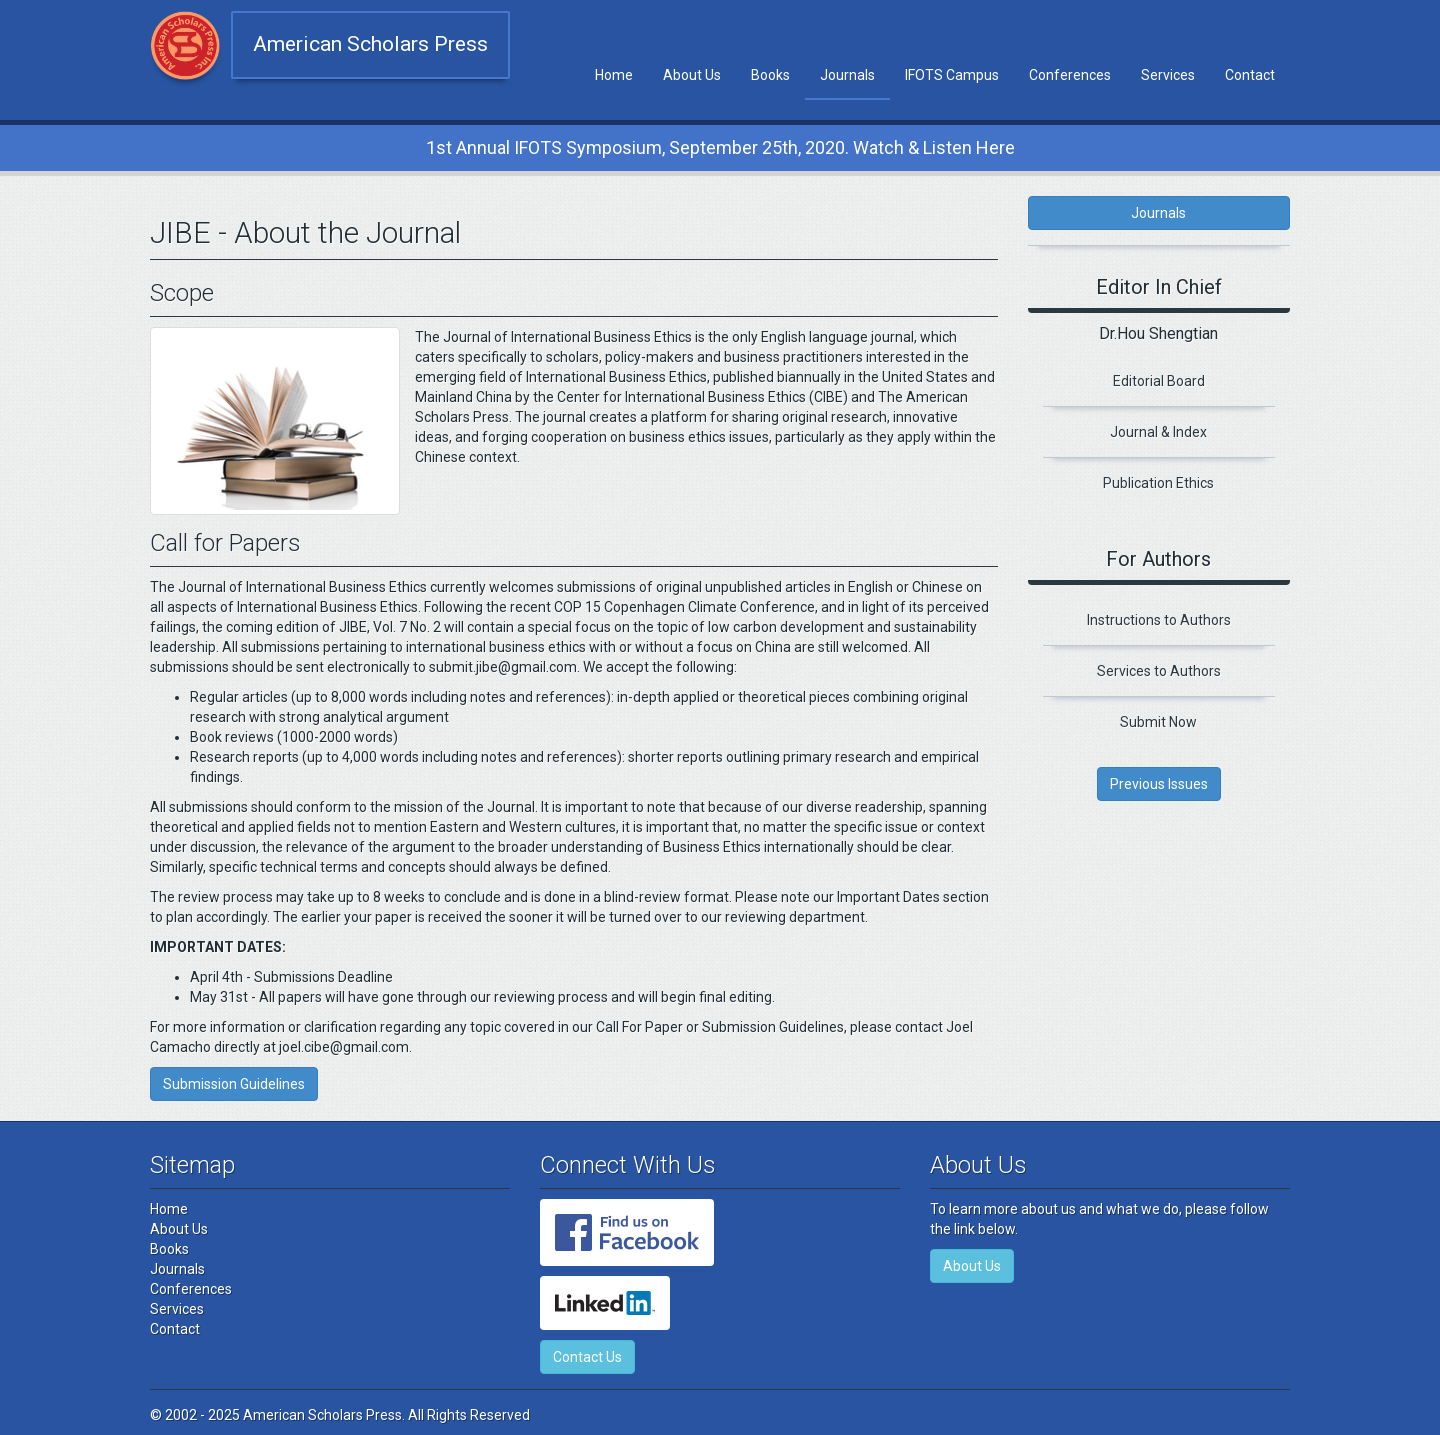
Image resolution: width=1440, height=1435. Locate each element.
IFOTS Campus (952, 75)
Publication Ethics (1158, 483)
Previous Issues (1159, 784)
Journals (847, 75)
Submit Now (1158, 722)
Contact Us (587, 1357)
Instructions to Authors (1159, 620)
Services (1168, 75)
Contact (1250, 75)
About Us (692, 75)
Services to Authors (1159, 671)
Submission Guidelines (234, 1084)
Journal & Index (1158, 432)
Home (614, 75)
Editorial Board (1159, 381)
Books (770, 75)
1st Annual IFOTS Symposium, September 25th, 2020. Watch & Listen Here (720, 147)
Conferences (1070, 75)
